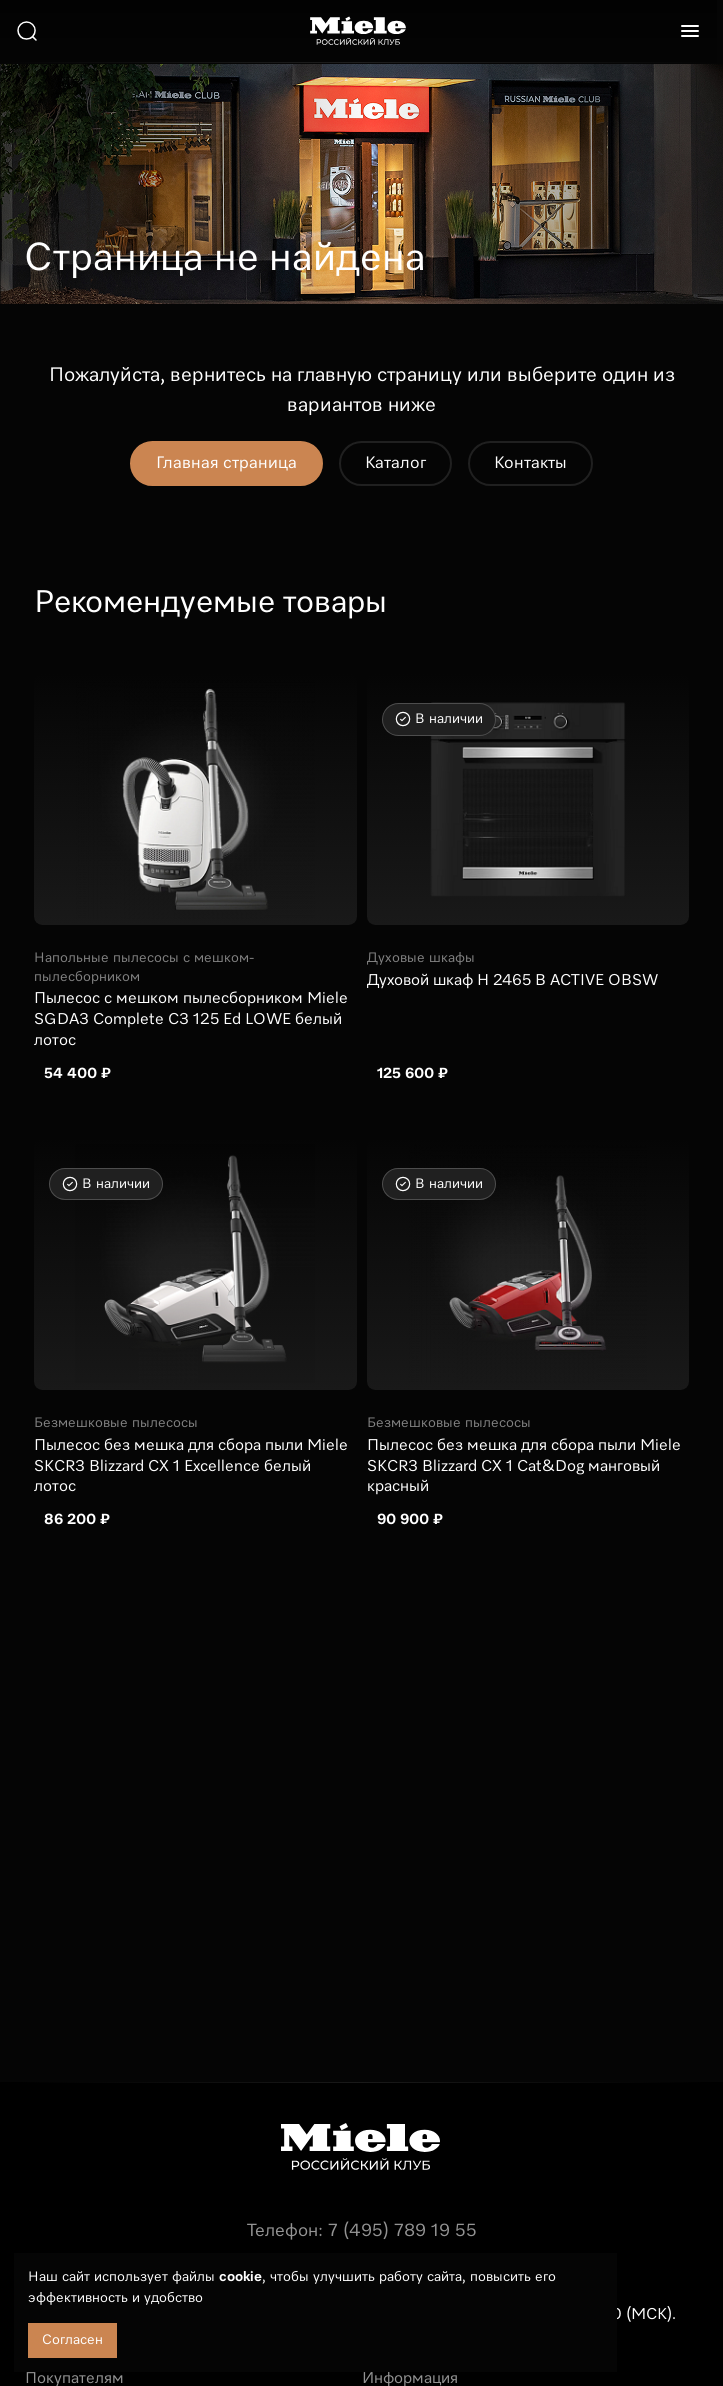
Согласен (72, 2340)
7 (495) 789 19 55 (402, 2231)
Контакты (530, 463)
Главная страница (226, 463)
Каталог (395, 463)
